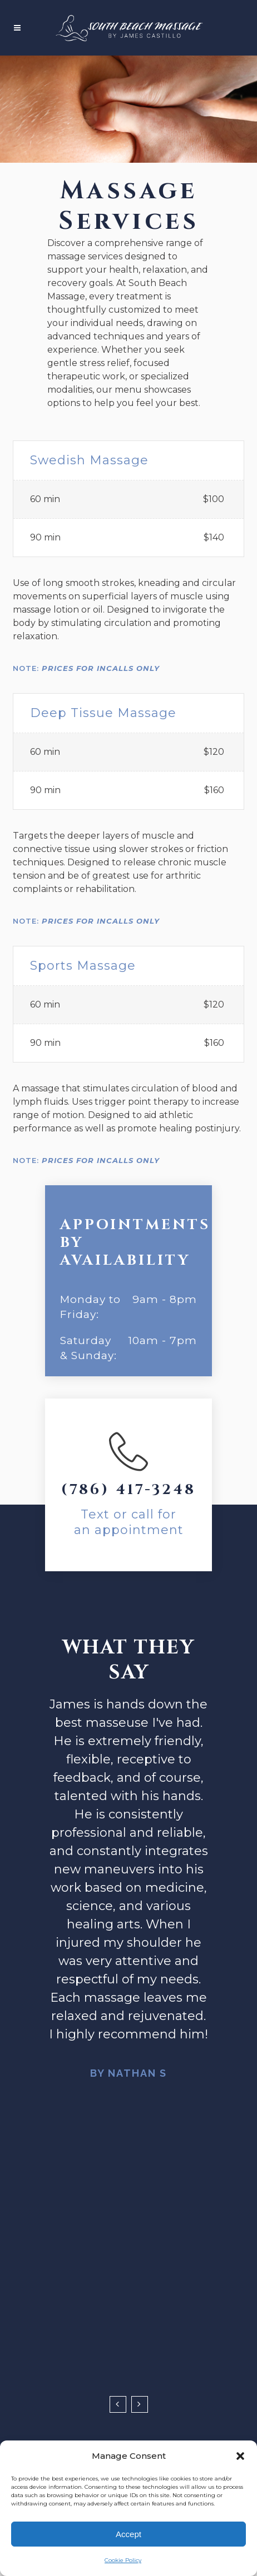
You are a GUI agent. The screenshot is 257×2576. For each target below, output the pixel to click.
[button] (240, 2456)
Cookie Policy (123, 2560)
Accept (128, 2534)
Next (139, 2404)
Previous (118, 2404)
